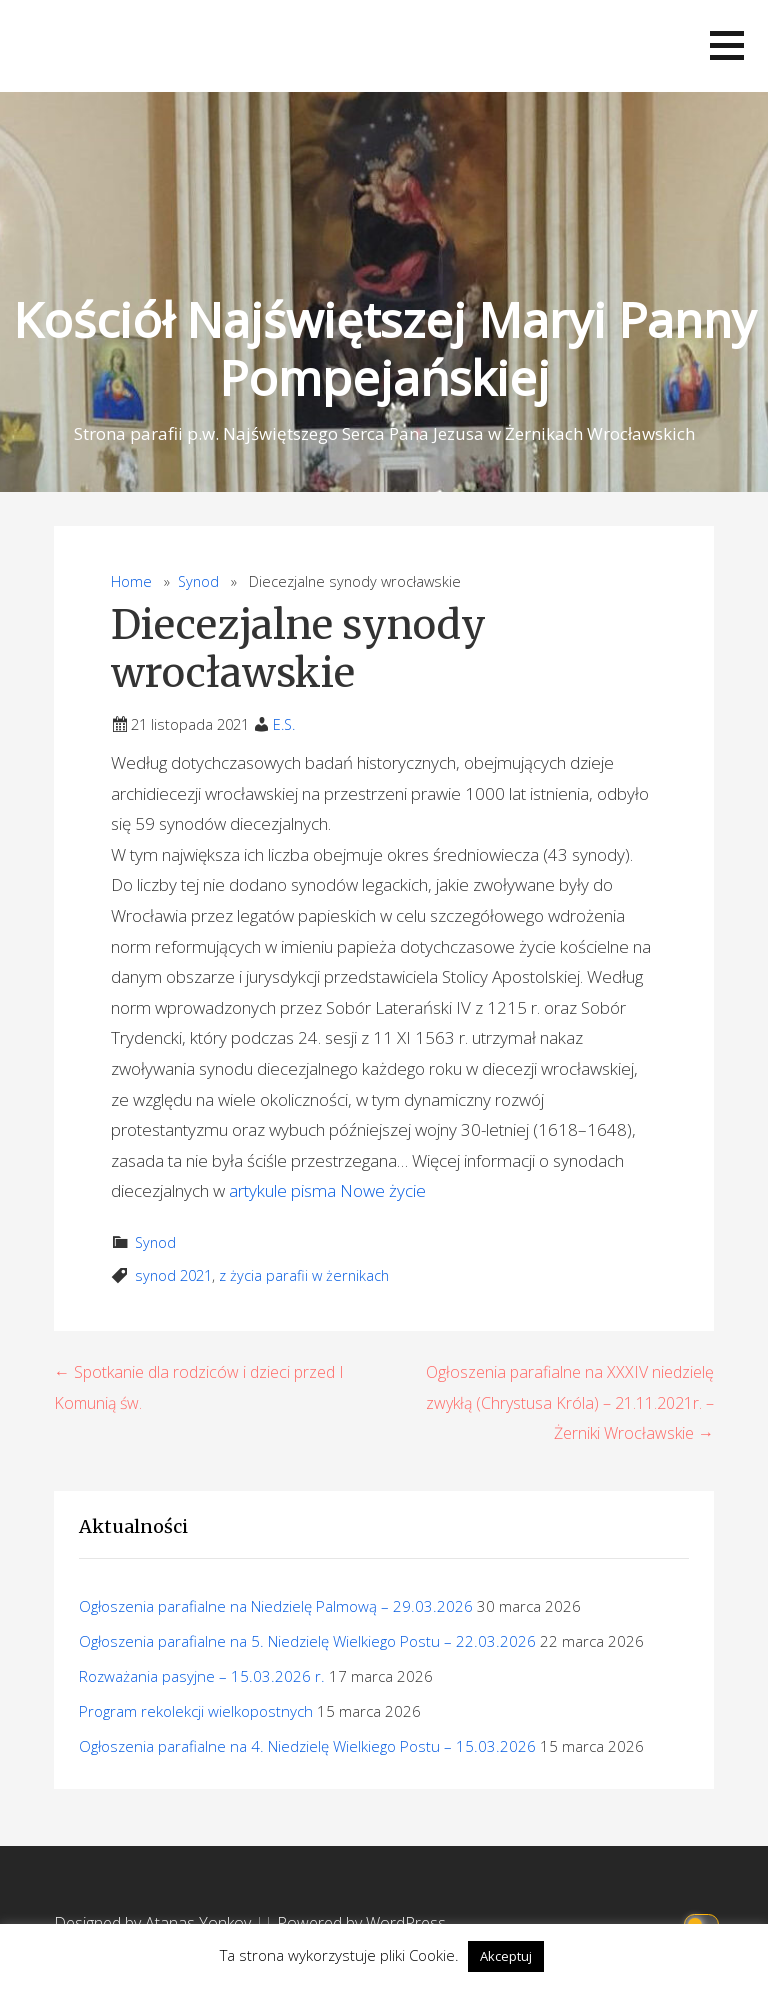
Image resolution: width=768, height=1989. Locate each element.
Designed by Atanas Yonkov (154, 1923)
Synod (198, 581)
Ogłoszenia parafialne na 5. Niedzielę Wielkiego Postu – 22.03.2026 (307, 1641)
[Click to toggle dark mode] (704, 1923)
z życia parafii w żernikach (304, 1275)
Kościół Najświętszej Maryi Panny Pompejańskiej (384, 348)
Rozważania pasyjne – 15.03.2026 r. (202, 1676)
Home (131, 581)
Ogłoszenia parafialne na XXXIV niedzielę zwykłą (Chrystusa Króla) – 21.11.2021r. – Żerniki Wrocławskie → (570, 1402)
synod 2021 (173, 1275)
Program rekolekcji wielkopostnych (196, 1711)
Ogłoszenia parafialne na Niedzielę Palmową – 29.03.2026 (276, 1606)
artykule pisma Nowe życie (327, 1190)
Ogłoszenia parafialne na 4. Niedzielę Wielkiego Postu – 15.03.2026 (307, 1746)
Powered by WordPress (361, 1923)
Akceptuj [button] (506, 1956)
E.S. (284, 724)
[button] (727, 45)
